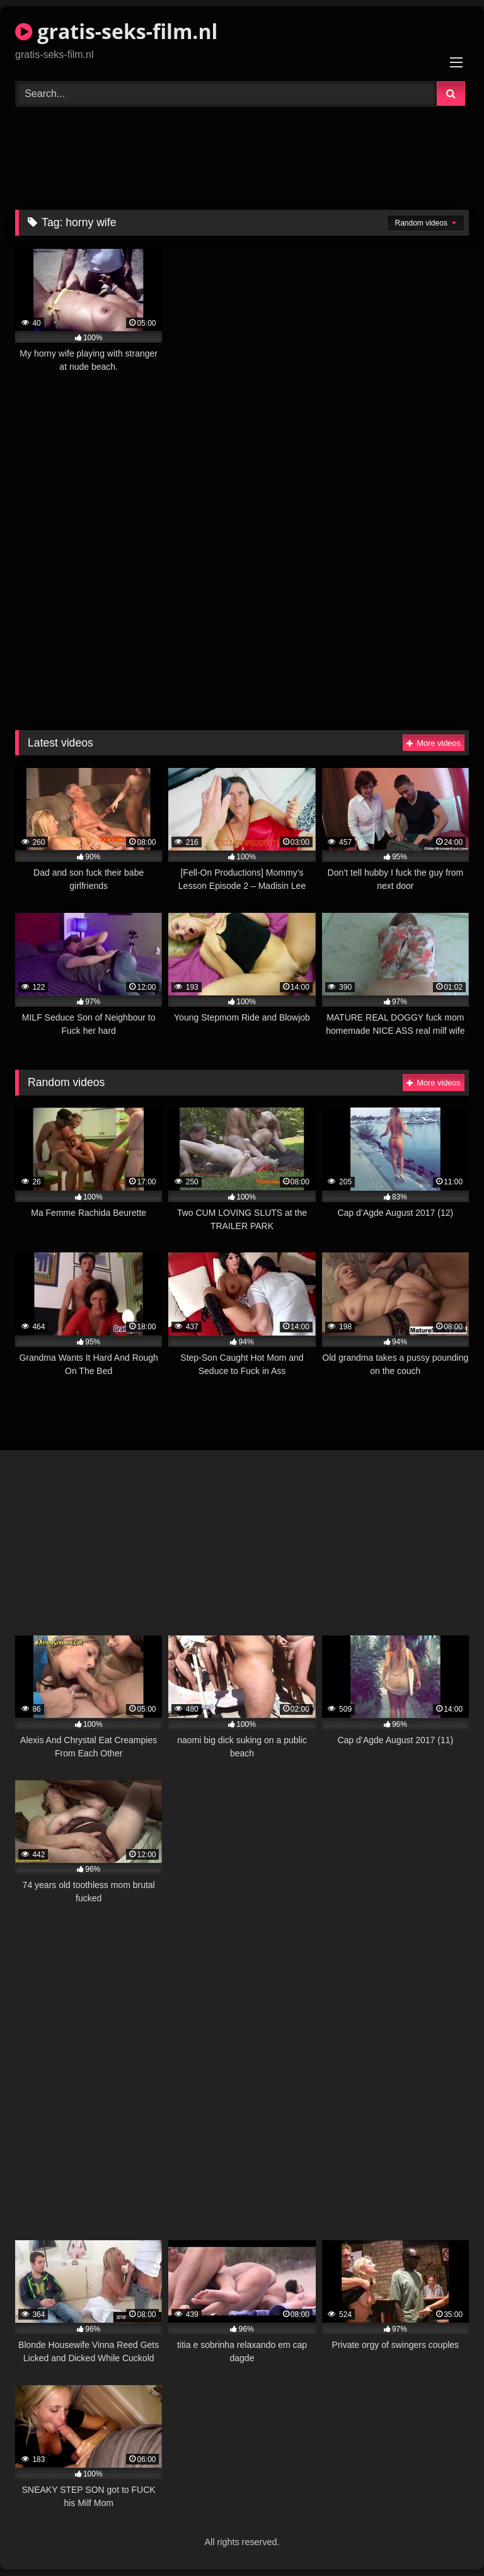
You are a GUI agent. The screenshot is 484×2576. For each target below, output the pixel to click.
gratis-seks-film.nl (116, 31)
